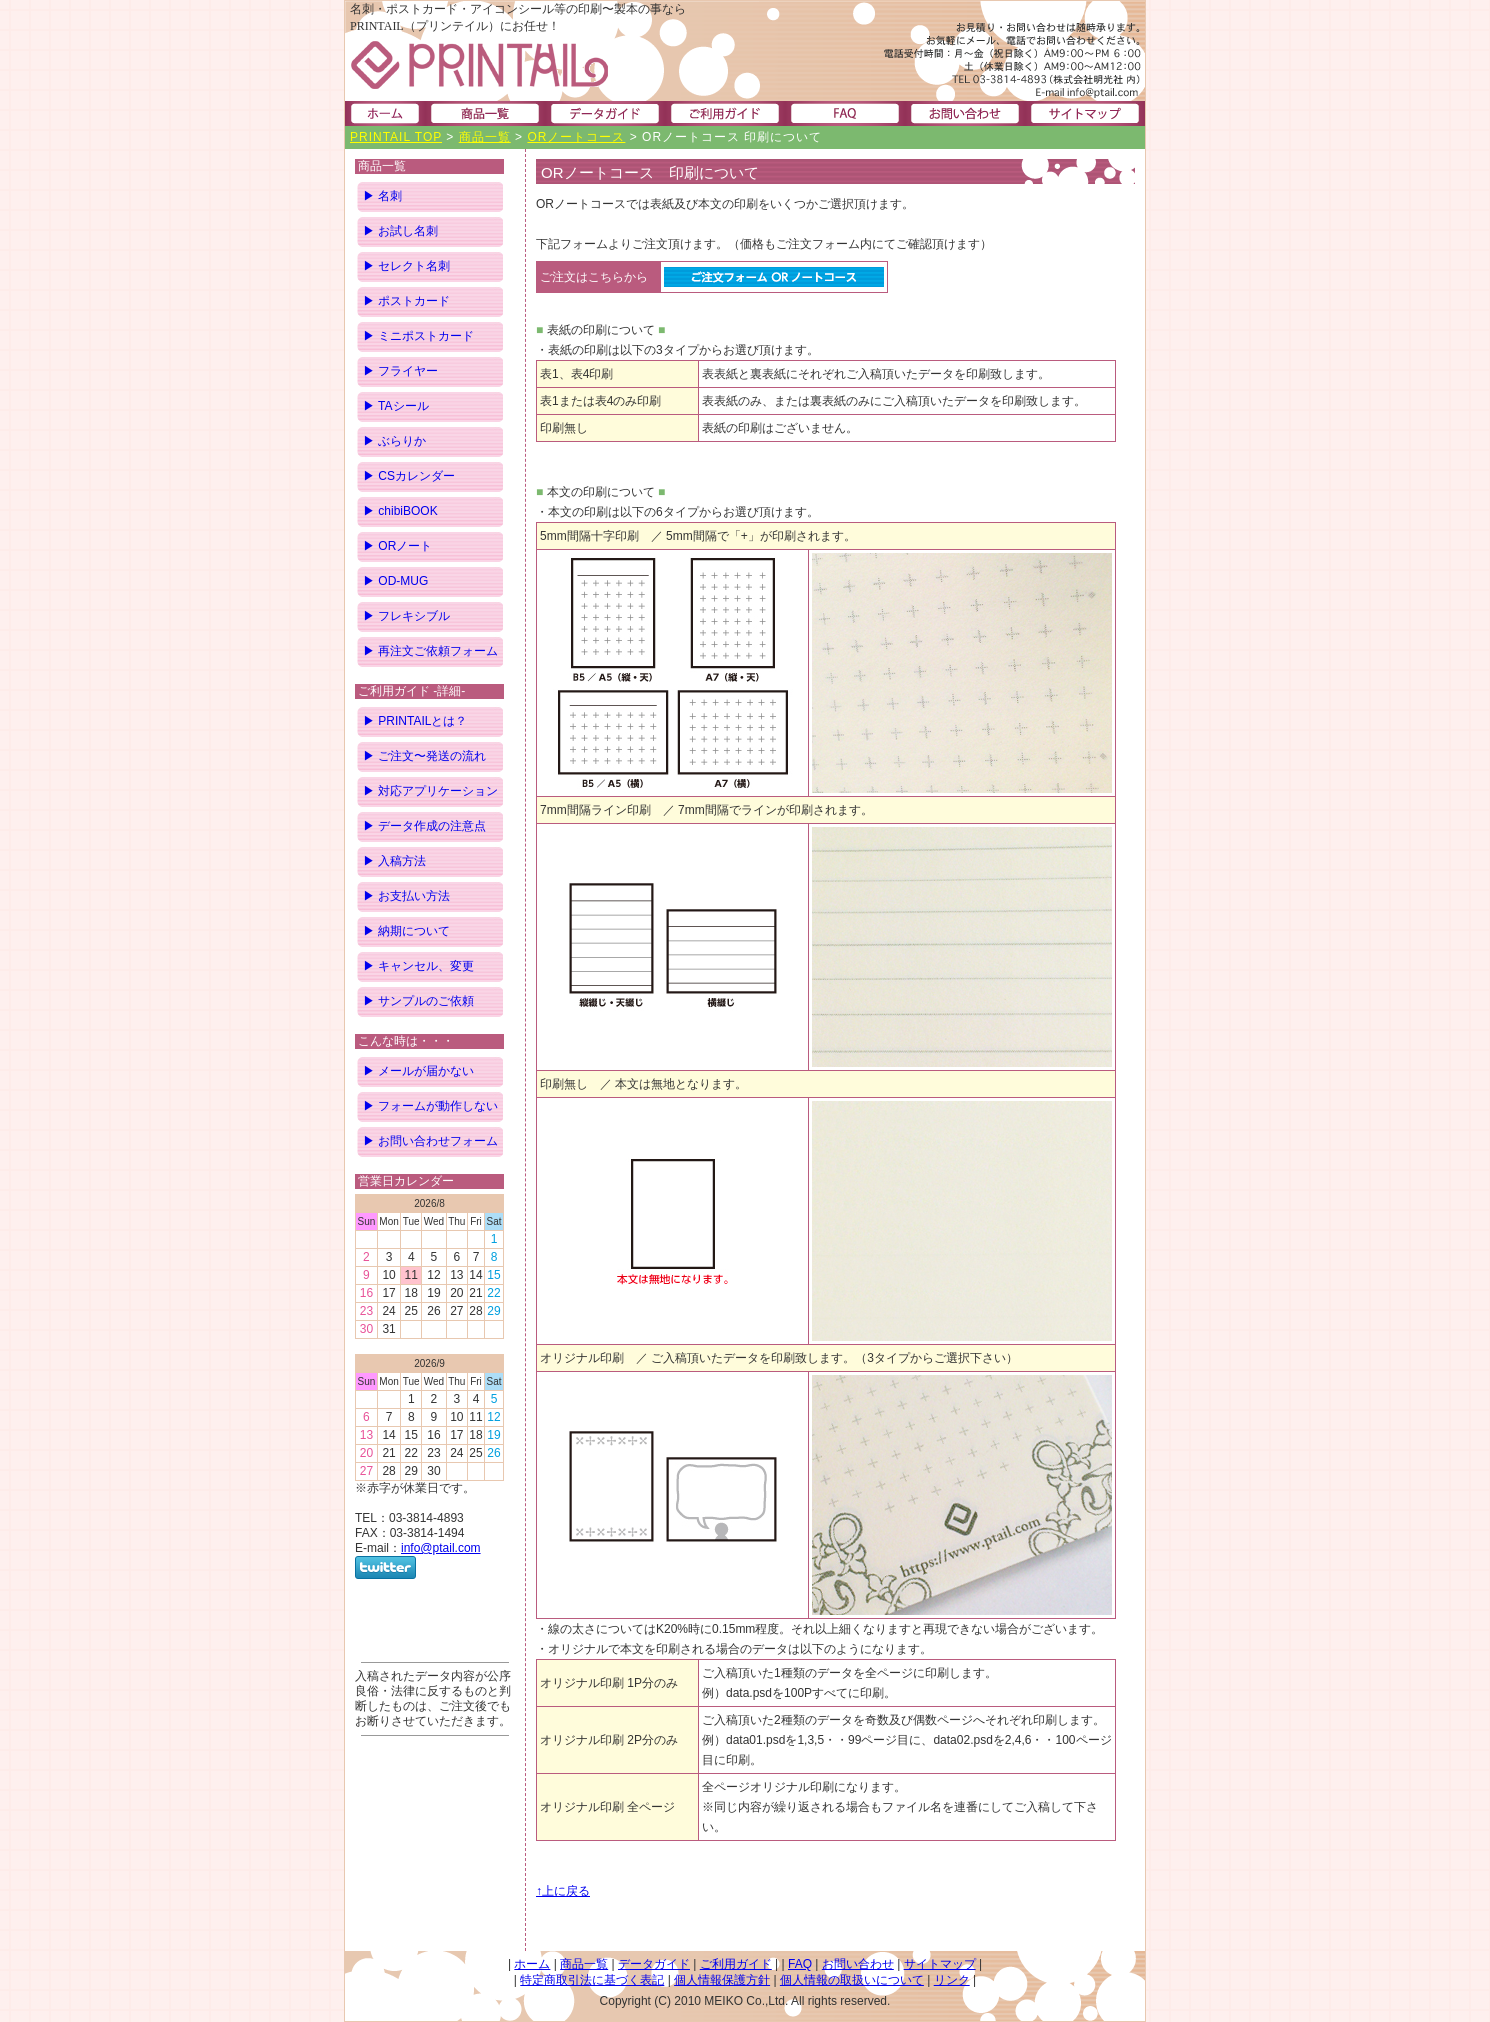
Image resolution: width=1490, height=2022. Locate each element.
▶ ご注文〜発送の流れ (424, 756)
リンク (952, 1980)
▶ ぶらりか (394, 441)
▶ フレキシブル (406, 616)
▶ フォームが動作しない (430, 1106)
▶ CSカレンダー (409, 476)
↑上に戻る (563, 1891)
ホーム (532, 1964)
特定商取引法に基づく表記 (592, 1980)
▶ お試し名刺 (400, 231)
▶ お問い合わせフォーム (430, 1141)
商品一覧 (485, 137)
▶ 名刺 (382, 196)
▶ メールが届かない (418, 1071)
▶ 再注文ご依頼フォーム (430, 651)
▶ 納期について (406, 931)
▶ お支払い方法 (406, 896)
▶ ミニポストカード (418, 336)
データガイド (654, 1964)
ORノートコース (576, 137)
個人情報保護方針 (722, 1980)
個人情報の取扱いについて (852, 1980)
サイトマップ (940, 1964)
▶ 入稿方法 (394, 861)
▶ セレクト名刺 (406, 266)
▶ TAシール (396, 406)
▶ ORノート (397, 546)
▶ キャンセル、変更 (418, 966)
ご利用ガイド (736, 1964)
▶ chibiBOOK (400, 511)
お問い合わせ (858, 1964)
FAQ (800, 1964)
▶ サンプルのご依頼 (418, 1001)
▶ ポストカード (406, 301)
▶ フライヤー (400, 371)
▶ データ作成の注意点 (424, 826)
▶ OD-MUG (395, 581)
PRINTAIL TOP (396, 137)
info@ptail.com (441, 1548)
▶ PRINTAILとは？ (415, 721)
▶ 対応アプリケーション (430, 791)
